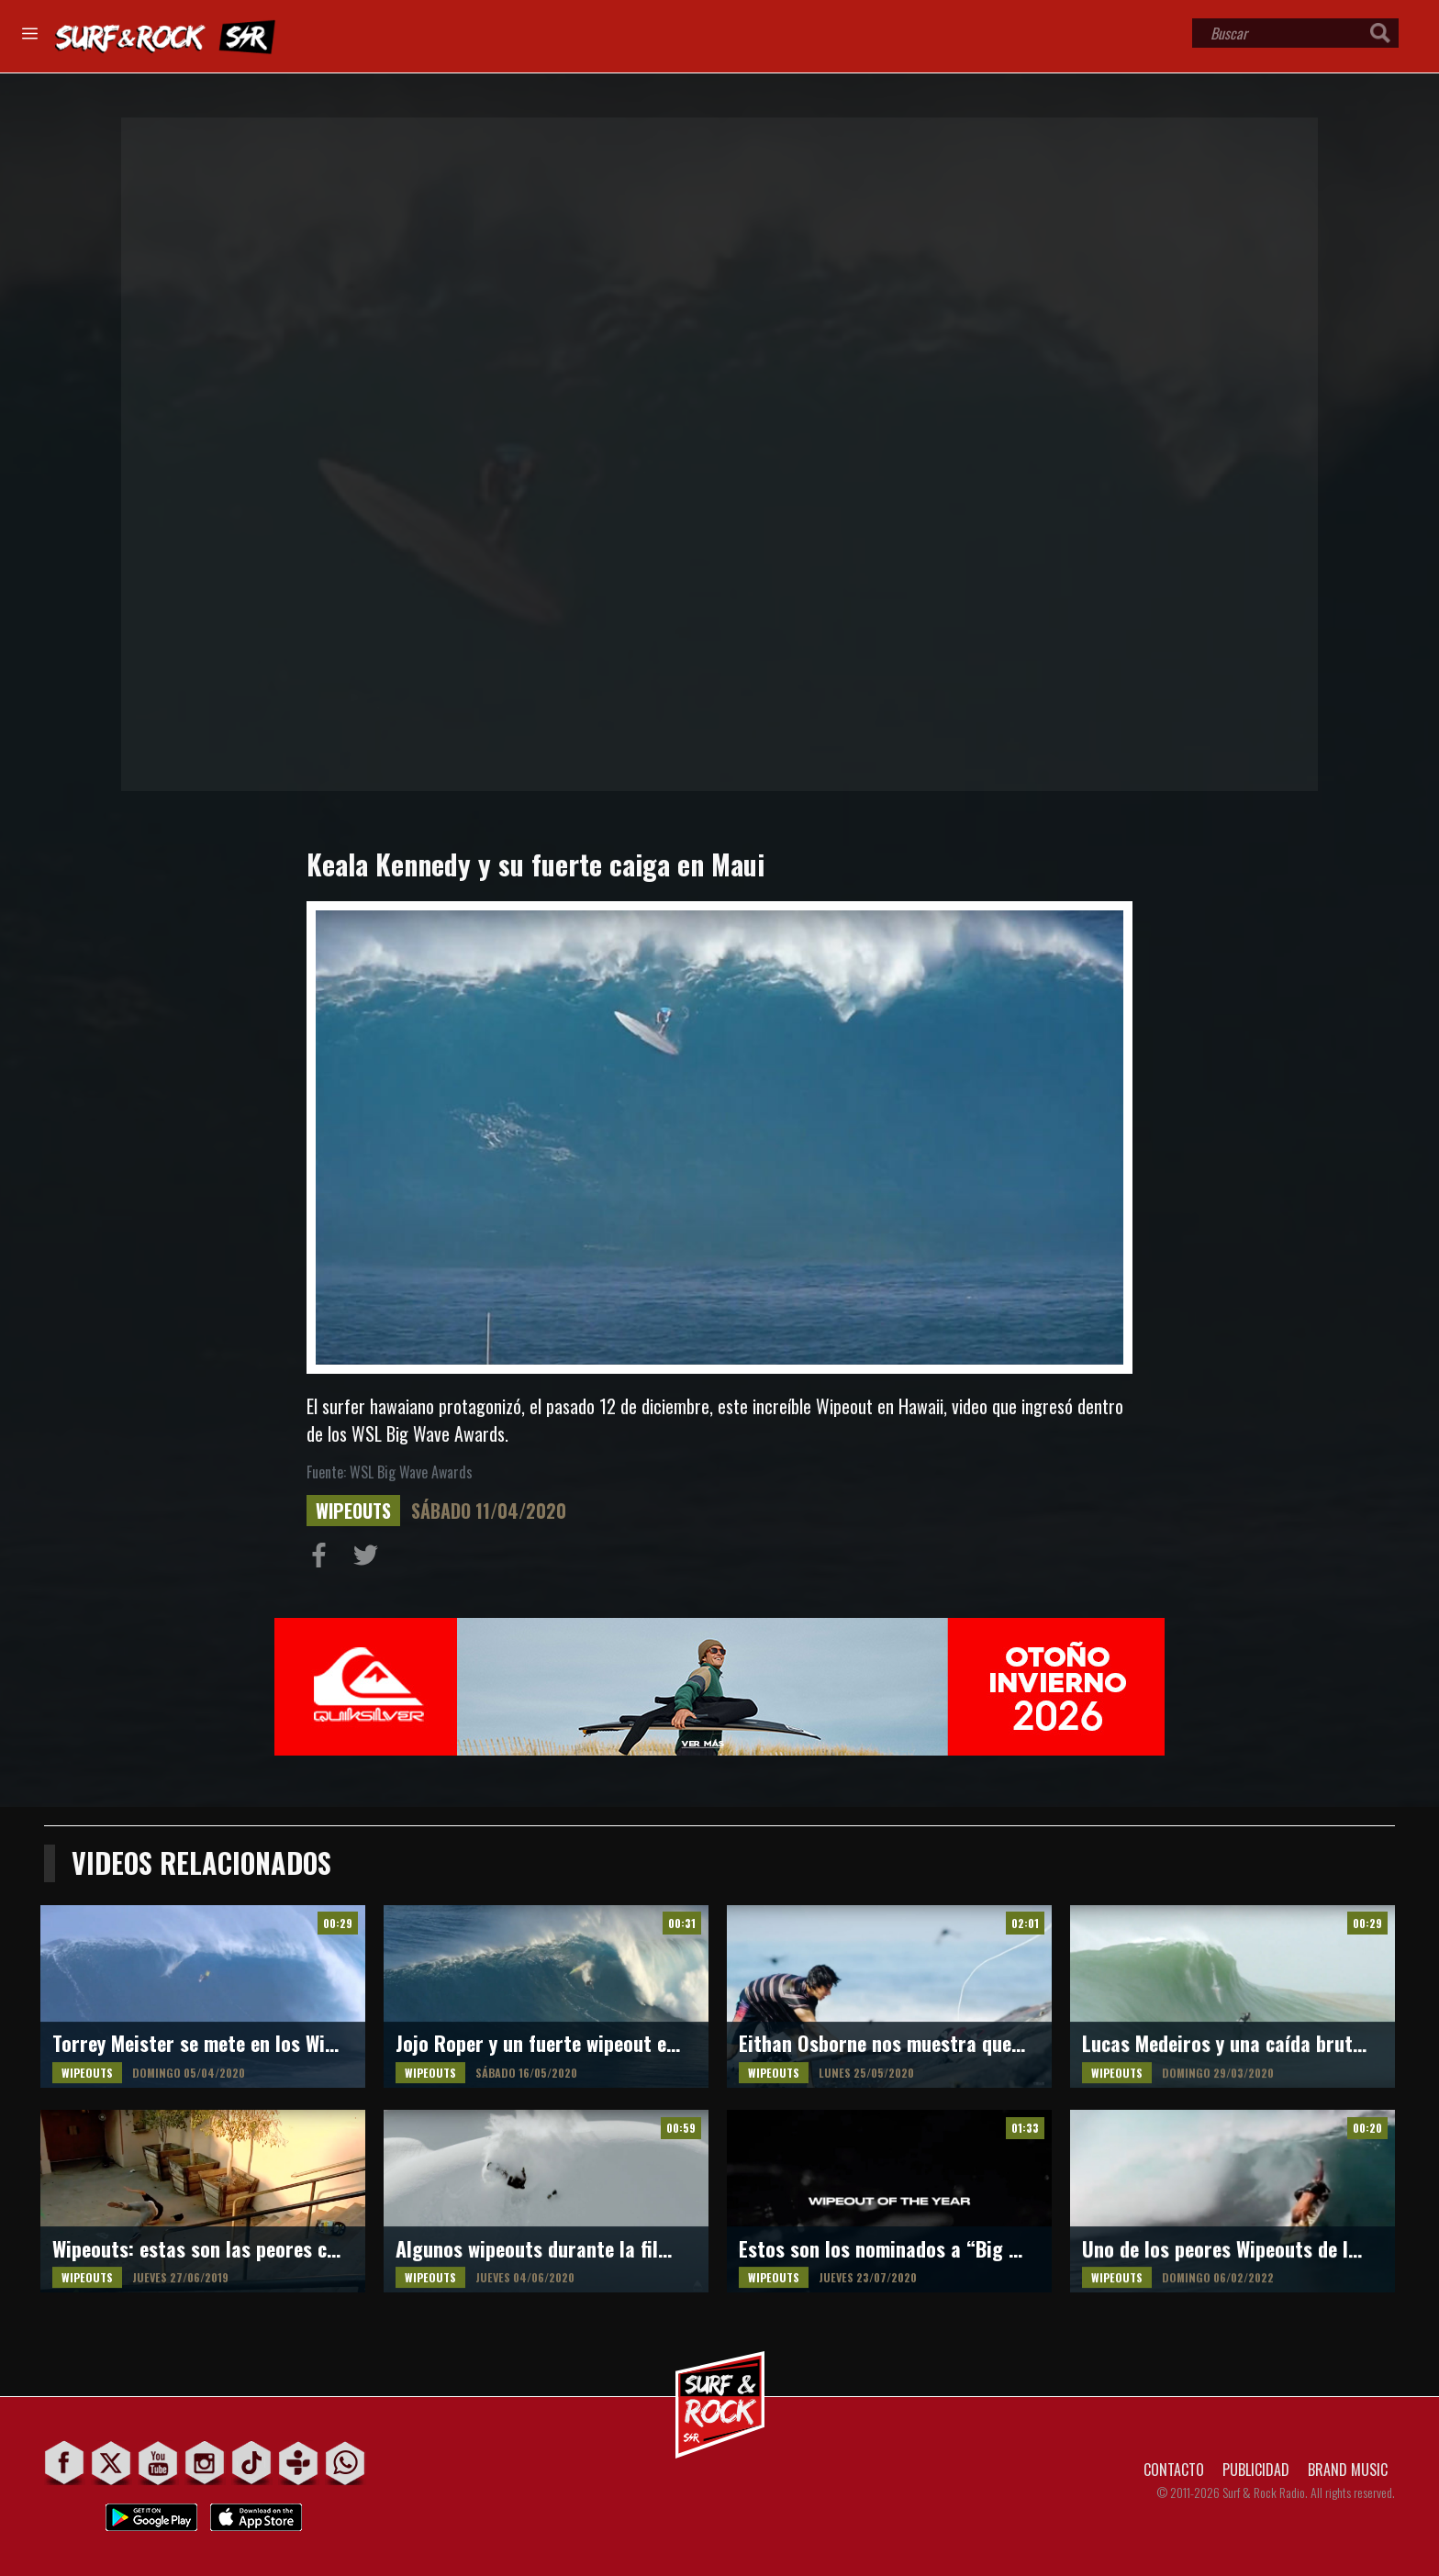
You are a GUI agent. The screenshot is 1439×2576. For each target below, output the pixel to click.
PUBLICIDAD (1255, 2470)
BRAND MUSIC (1348, 2470)
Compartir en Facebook (323, 1559)
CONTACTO (1173, 2470)
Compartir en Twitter (369, 1559)
